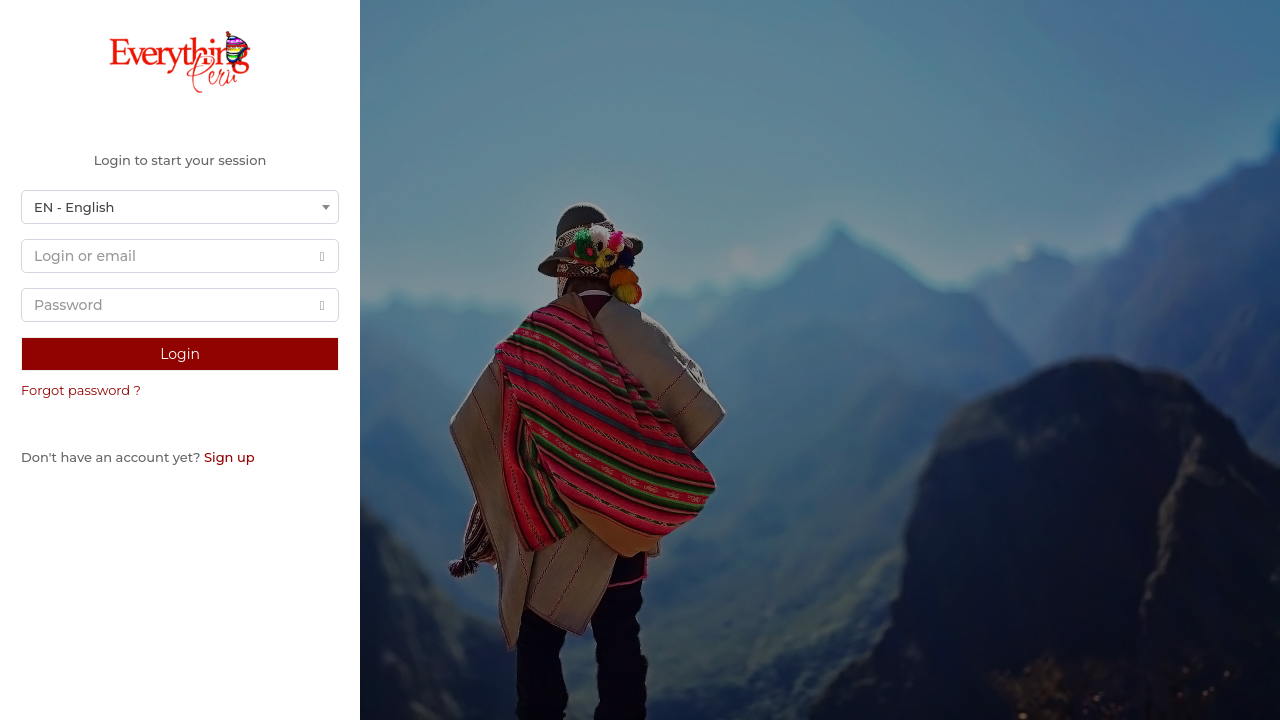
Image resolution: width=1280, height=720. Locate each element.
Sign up (229, 457)
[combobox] (180, 207)
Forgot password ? (81, 390)
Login (180, 354)
